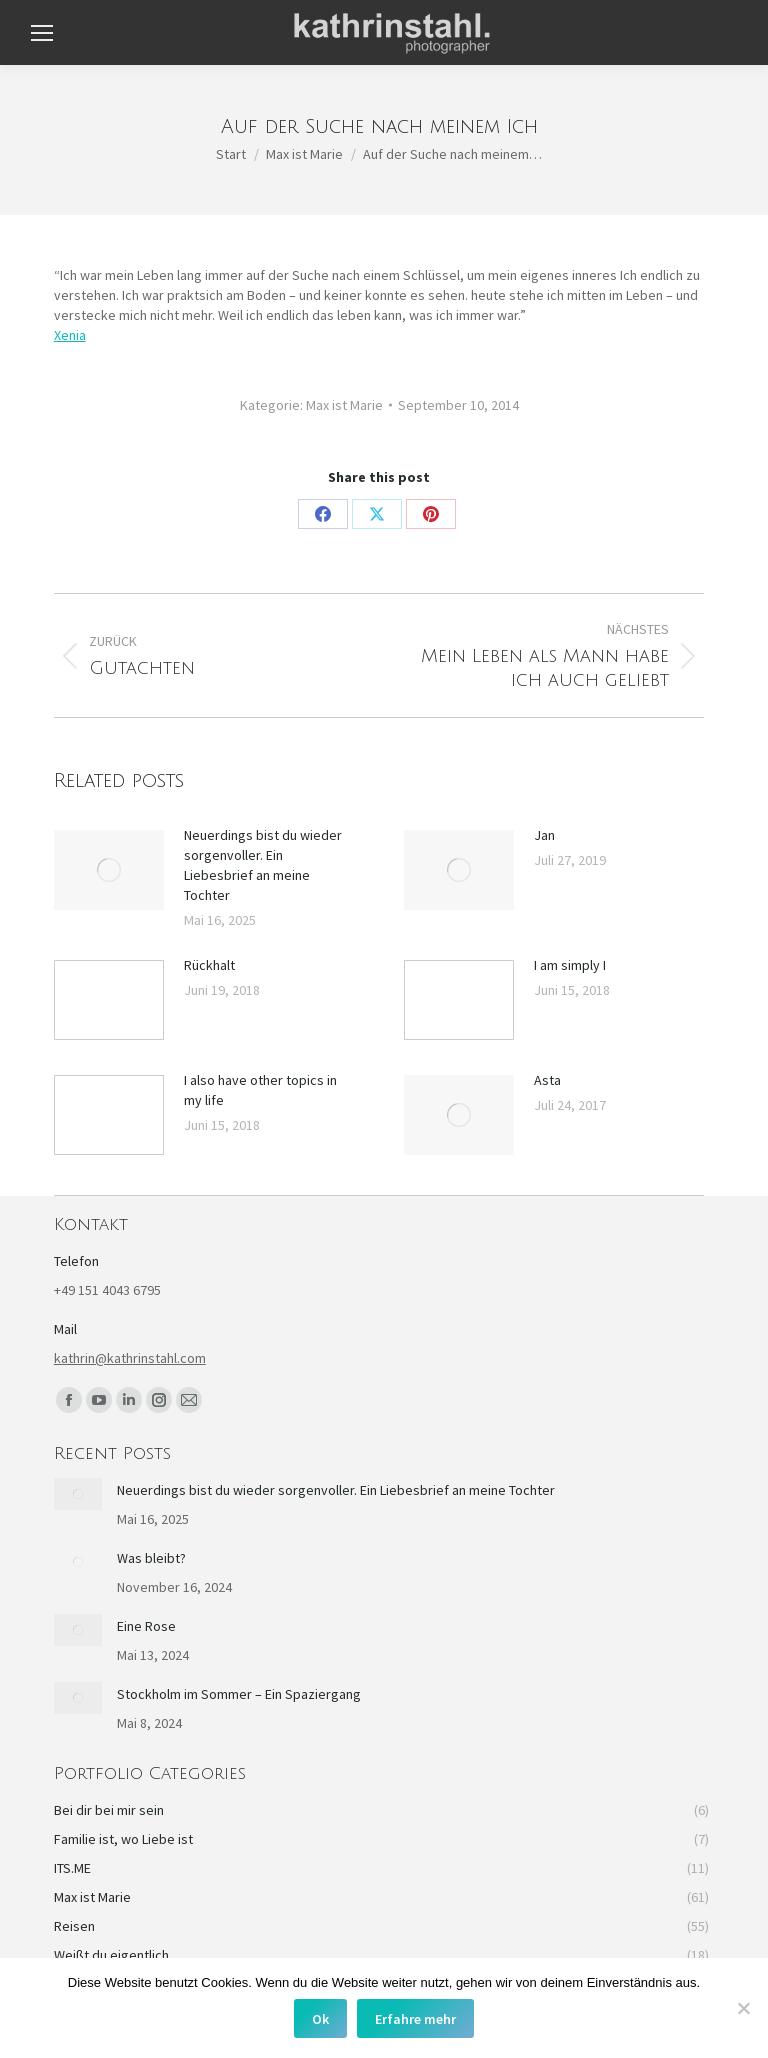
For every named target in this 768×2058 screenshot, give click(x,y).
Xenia (70, 335)
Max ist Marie (344, 405)
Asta (547, 1080)
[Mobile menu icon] (42, 33)
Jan (544, 835)
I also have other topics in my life (260, 1090)
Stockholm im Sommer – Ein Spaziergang (239, 1694)
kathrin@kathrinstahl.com (130, 1358)
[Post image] (109, 870)
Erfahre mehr (415, 2019)
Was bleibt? (151, 1558)
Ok (320, 2019)
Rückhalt (209, 965)
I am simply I (570, 965)
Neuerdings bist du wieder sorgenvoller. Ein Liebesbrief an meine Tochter (263, 865)
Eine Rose (146, 1626)
